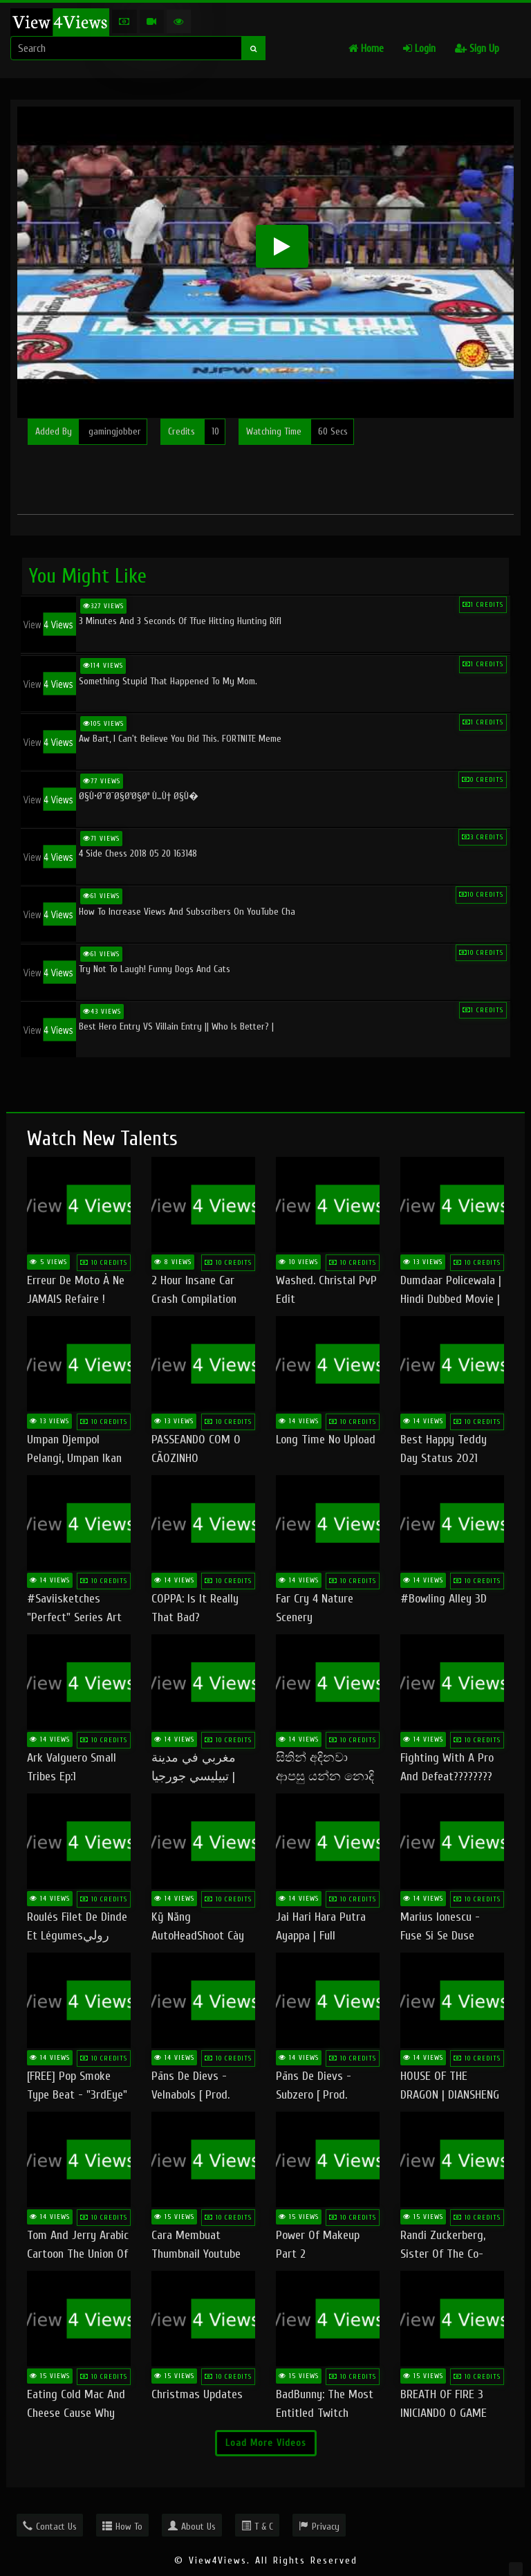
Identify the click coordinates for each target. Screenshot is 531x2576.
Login (419, 49)
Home (366, 49)
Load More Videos (265, 2443)
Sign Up (477, 49)
